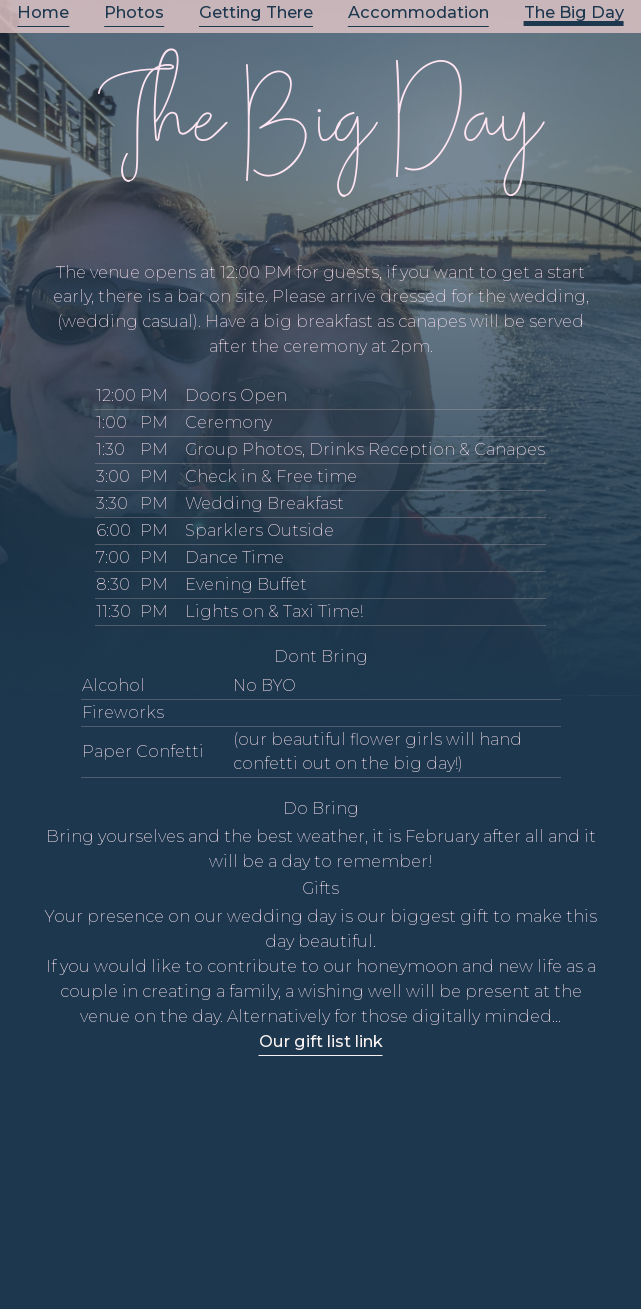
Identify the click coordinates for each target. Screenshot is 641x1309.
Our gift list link (321, 1041)
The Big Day (574, 12)
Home (43, 12)
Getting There (256, 12)
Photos (134, 12)
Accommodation (418, 12)
